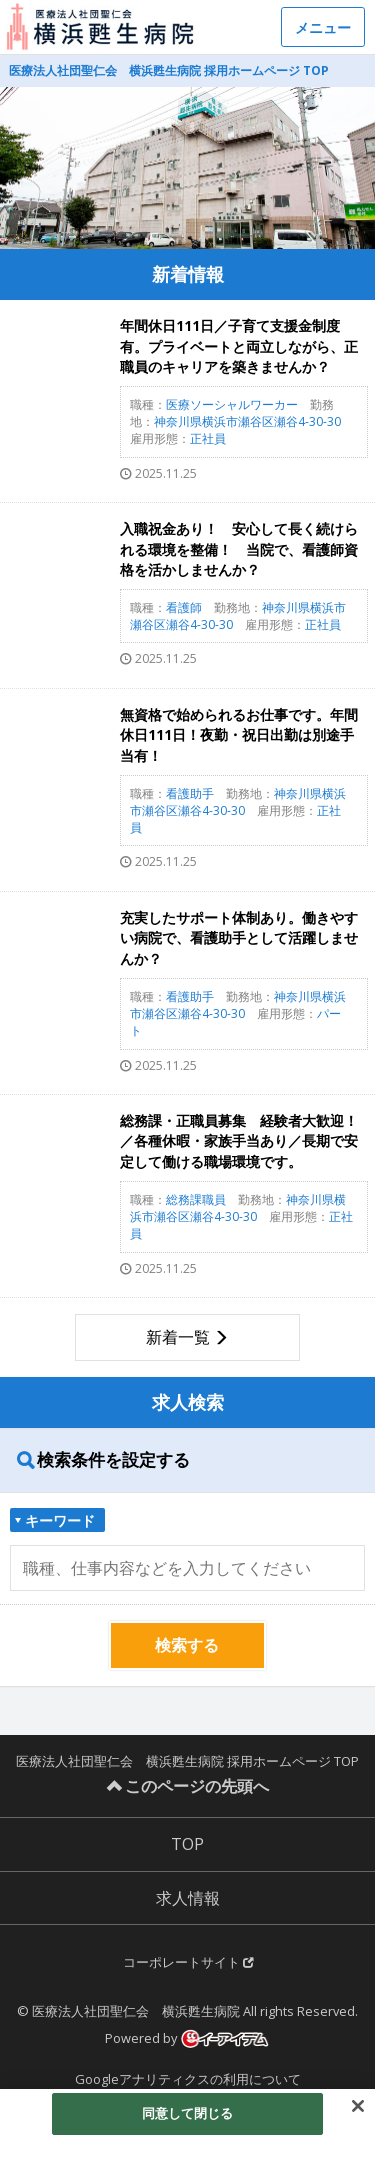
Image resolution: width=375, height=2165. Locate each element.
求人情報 (188, 1898)
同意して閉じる (188, 2113)
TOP (187, 1844)
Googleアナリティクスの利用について (188, 2079)
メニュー (323, 27)
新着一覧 (178, 1337)
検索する (187, 1645)
